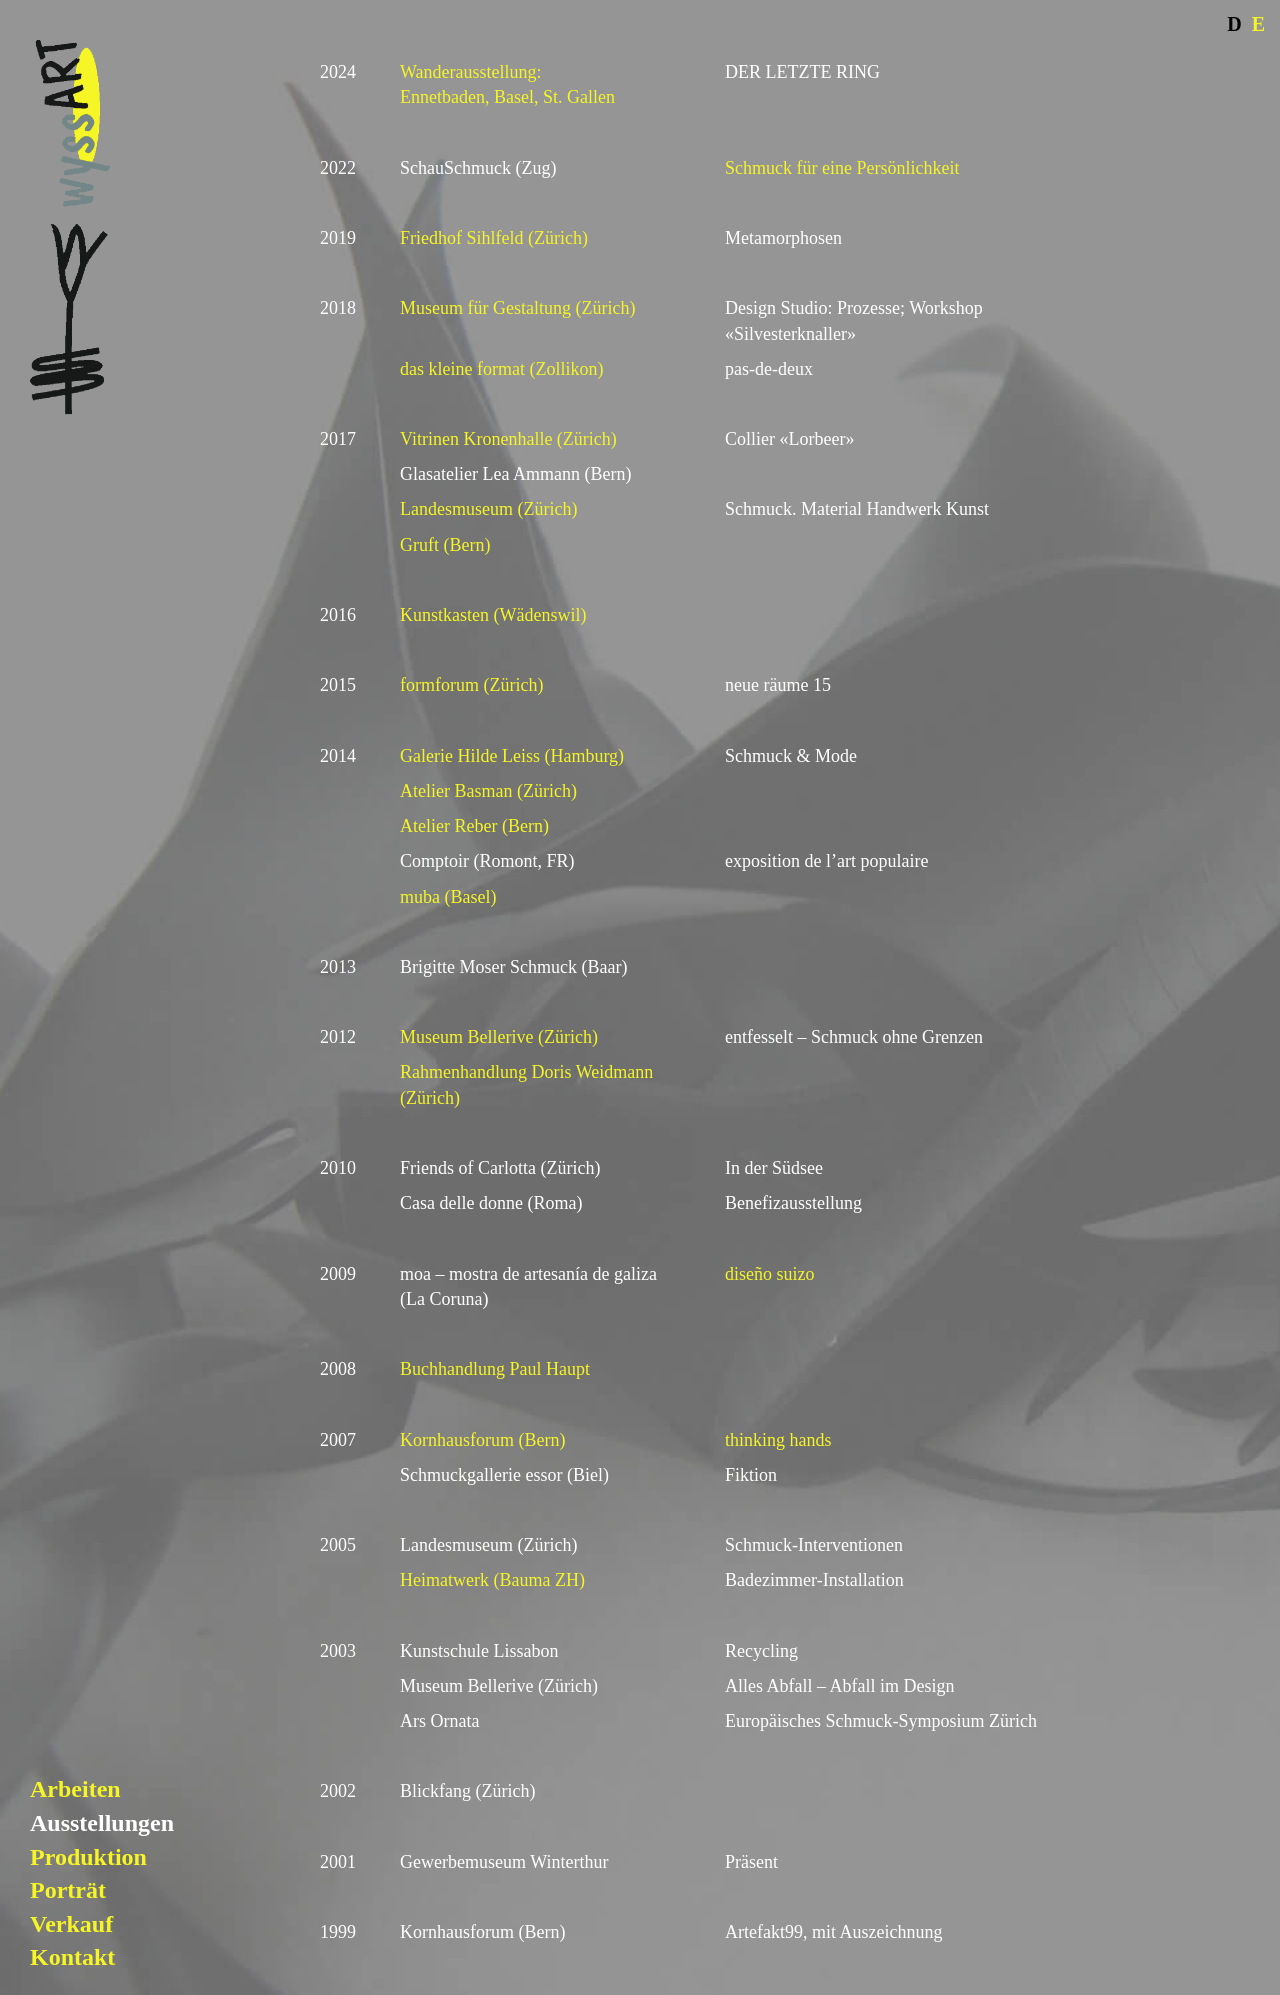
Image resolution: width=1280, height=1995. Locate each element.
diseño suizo (770, 1274)
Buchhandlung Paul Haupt (495, 1369)
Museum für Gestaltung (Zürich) (517, 308)
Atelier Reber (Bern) (474, 826)
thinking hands (778, 1440)
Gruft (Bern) (445, 545)
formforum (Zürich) (471, 685)
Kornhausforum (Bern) (482, 1440)
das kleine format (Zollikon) (501, 369)
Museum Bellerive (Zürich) (499, 1037)
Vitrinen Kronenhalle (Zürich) (508, 439)
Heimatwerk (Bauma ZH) (492, 1580)
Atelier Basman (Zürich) (488, 791)
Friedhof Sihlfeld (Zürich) (494, 238)
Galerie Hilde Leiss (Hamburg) (512, 756)
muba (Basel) (448, 897)
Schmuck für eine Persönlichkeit (842, 168)
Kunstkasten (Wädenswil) (493, 615)
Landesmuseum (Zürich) (488, 509)
